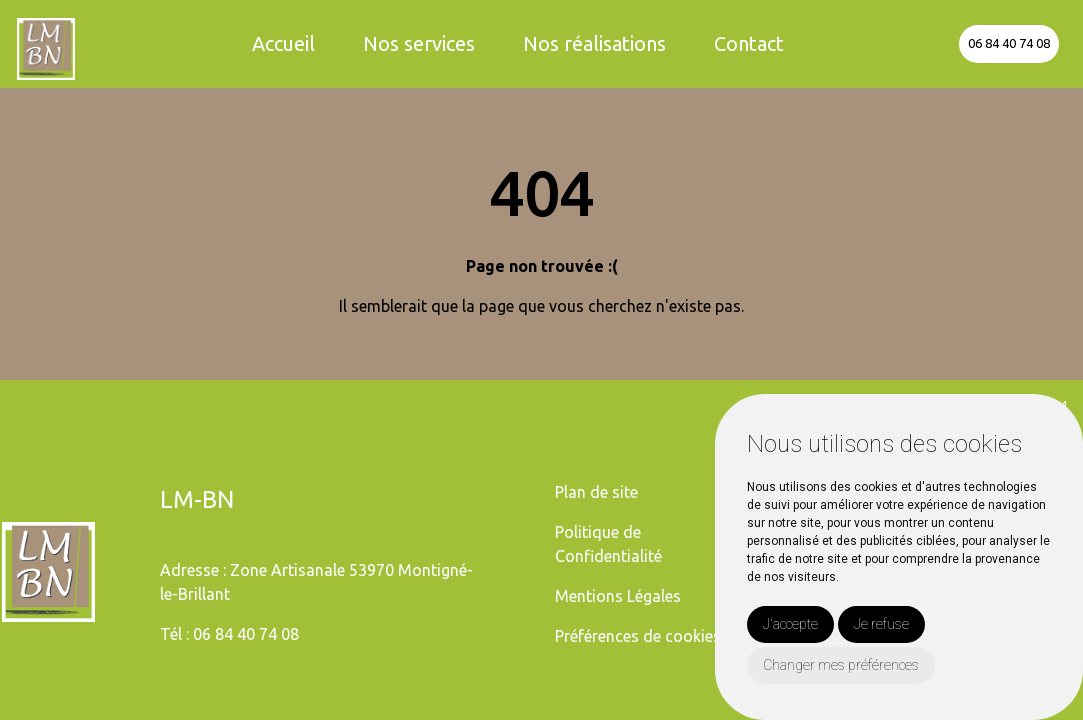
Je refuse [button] (881, 624)
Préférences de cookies (638, 636)
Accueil (283, 43)
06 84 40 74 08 (1009, 43)
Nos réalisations (594, 43)
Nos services (419, 43)
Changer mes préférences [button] (841, 665)
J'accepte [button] (790, 624)
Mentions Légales (618, 596)
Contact (749, 43)
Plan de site (596, 492)
